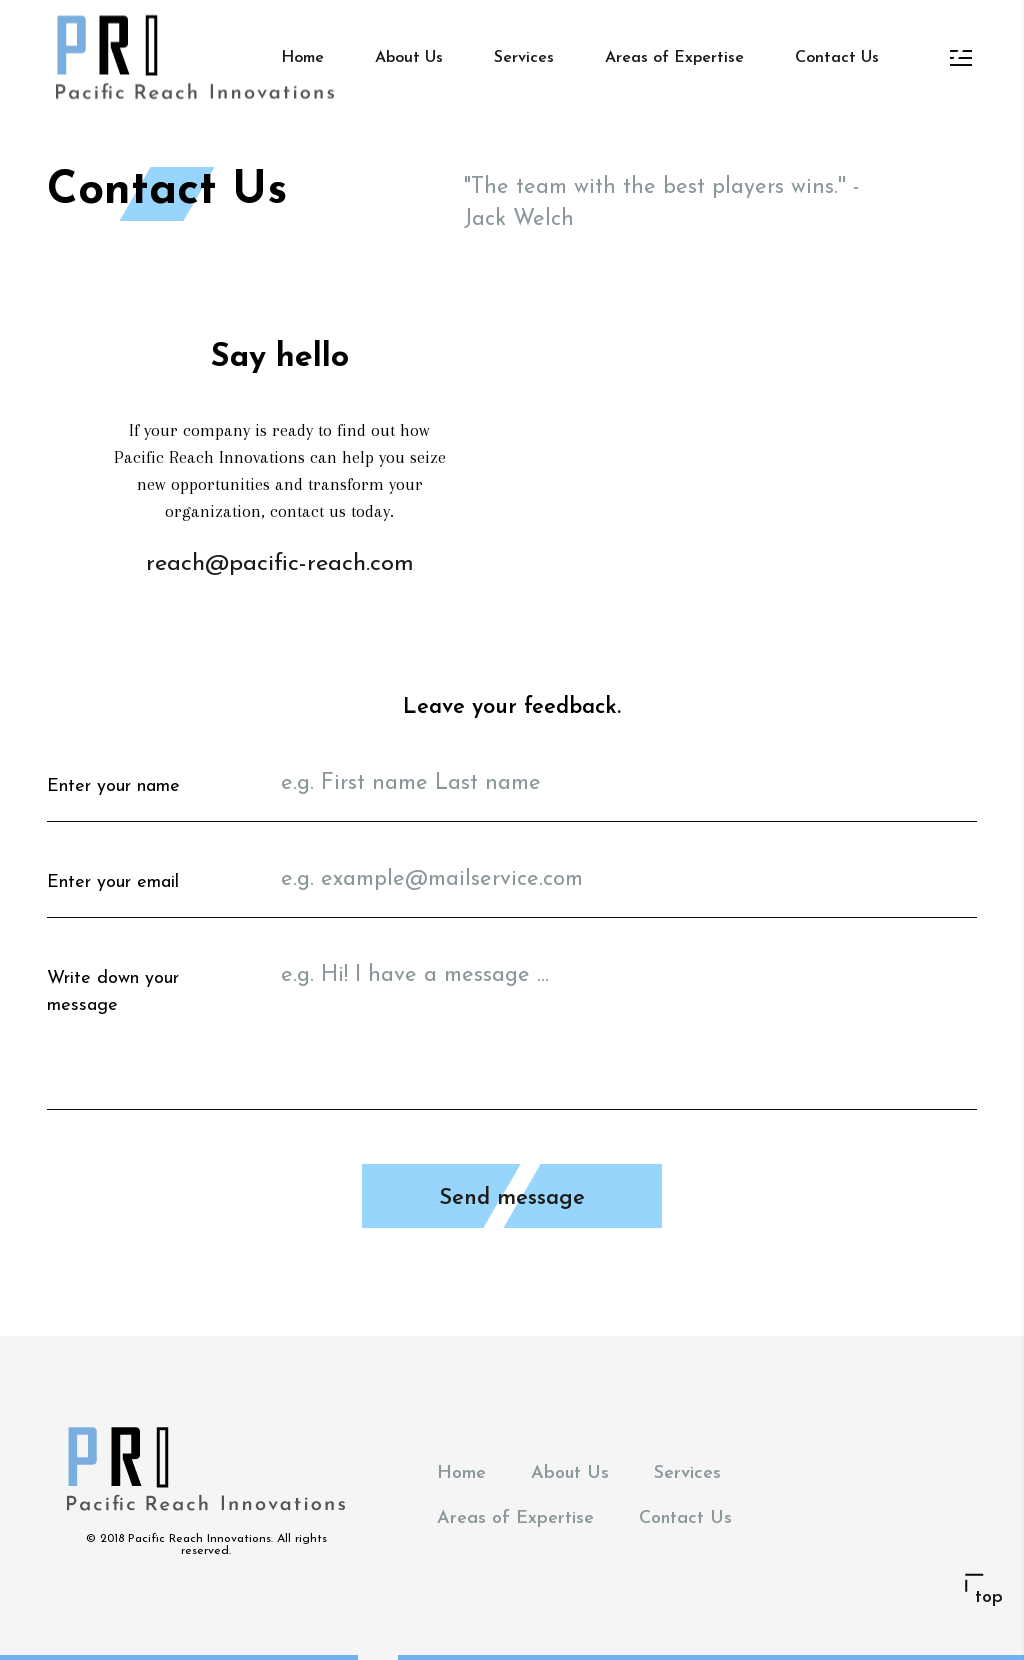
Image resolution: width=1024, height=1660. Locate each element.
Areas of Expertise (674, 58)
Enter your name (113, 786)
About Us (409, 58)
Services (524, 58)
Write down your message (113, 992)
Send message (512, 1198)
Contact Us (837, 58)
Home (302, 58)
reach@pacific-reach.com (280, 564)
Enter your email (113, 882)
